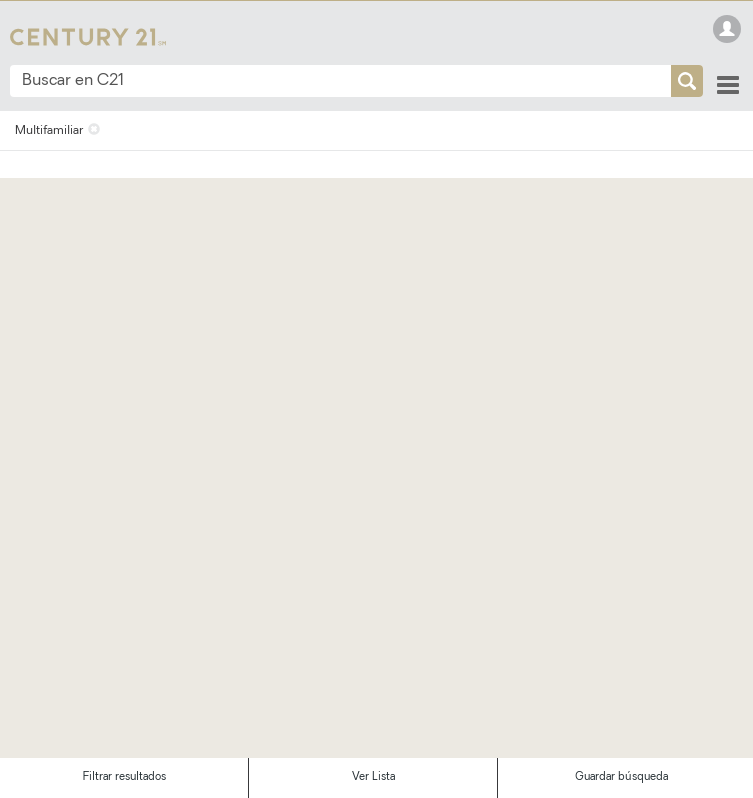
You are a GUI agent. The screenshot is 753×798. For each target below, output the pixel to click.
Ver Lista (373, 777)
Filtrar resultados (124, 777)
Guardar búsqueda (621, 777)
